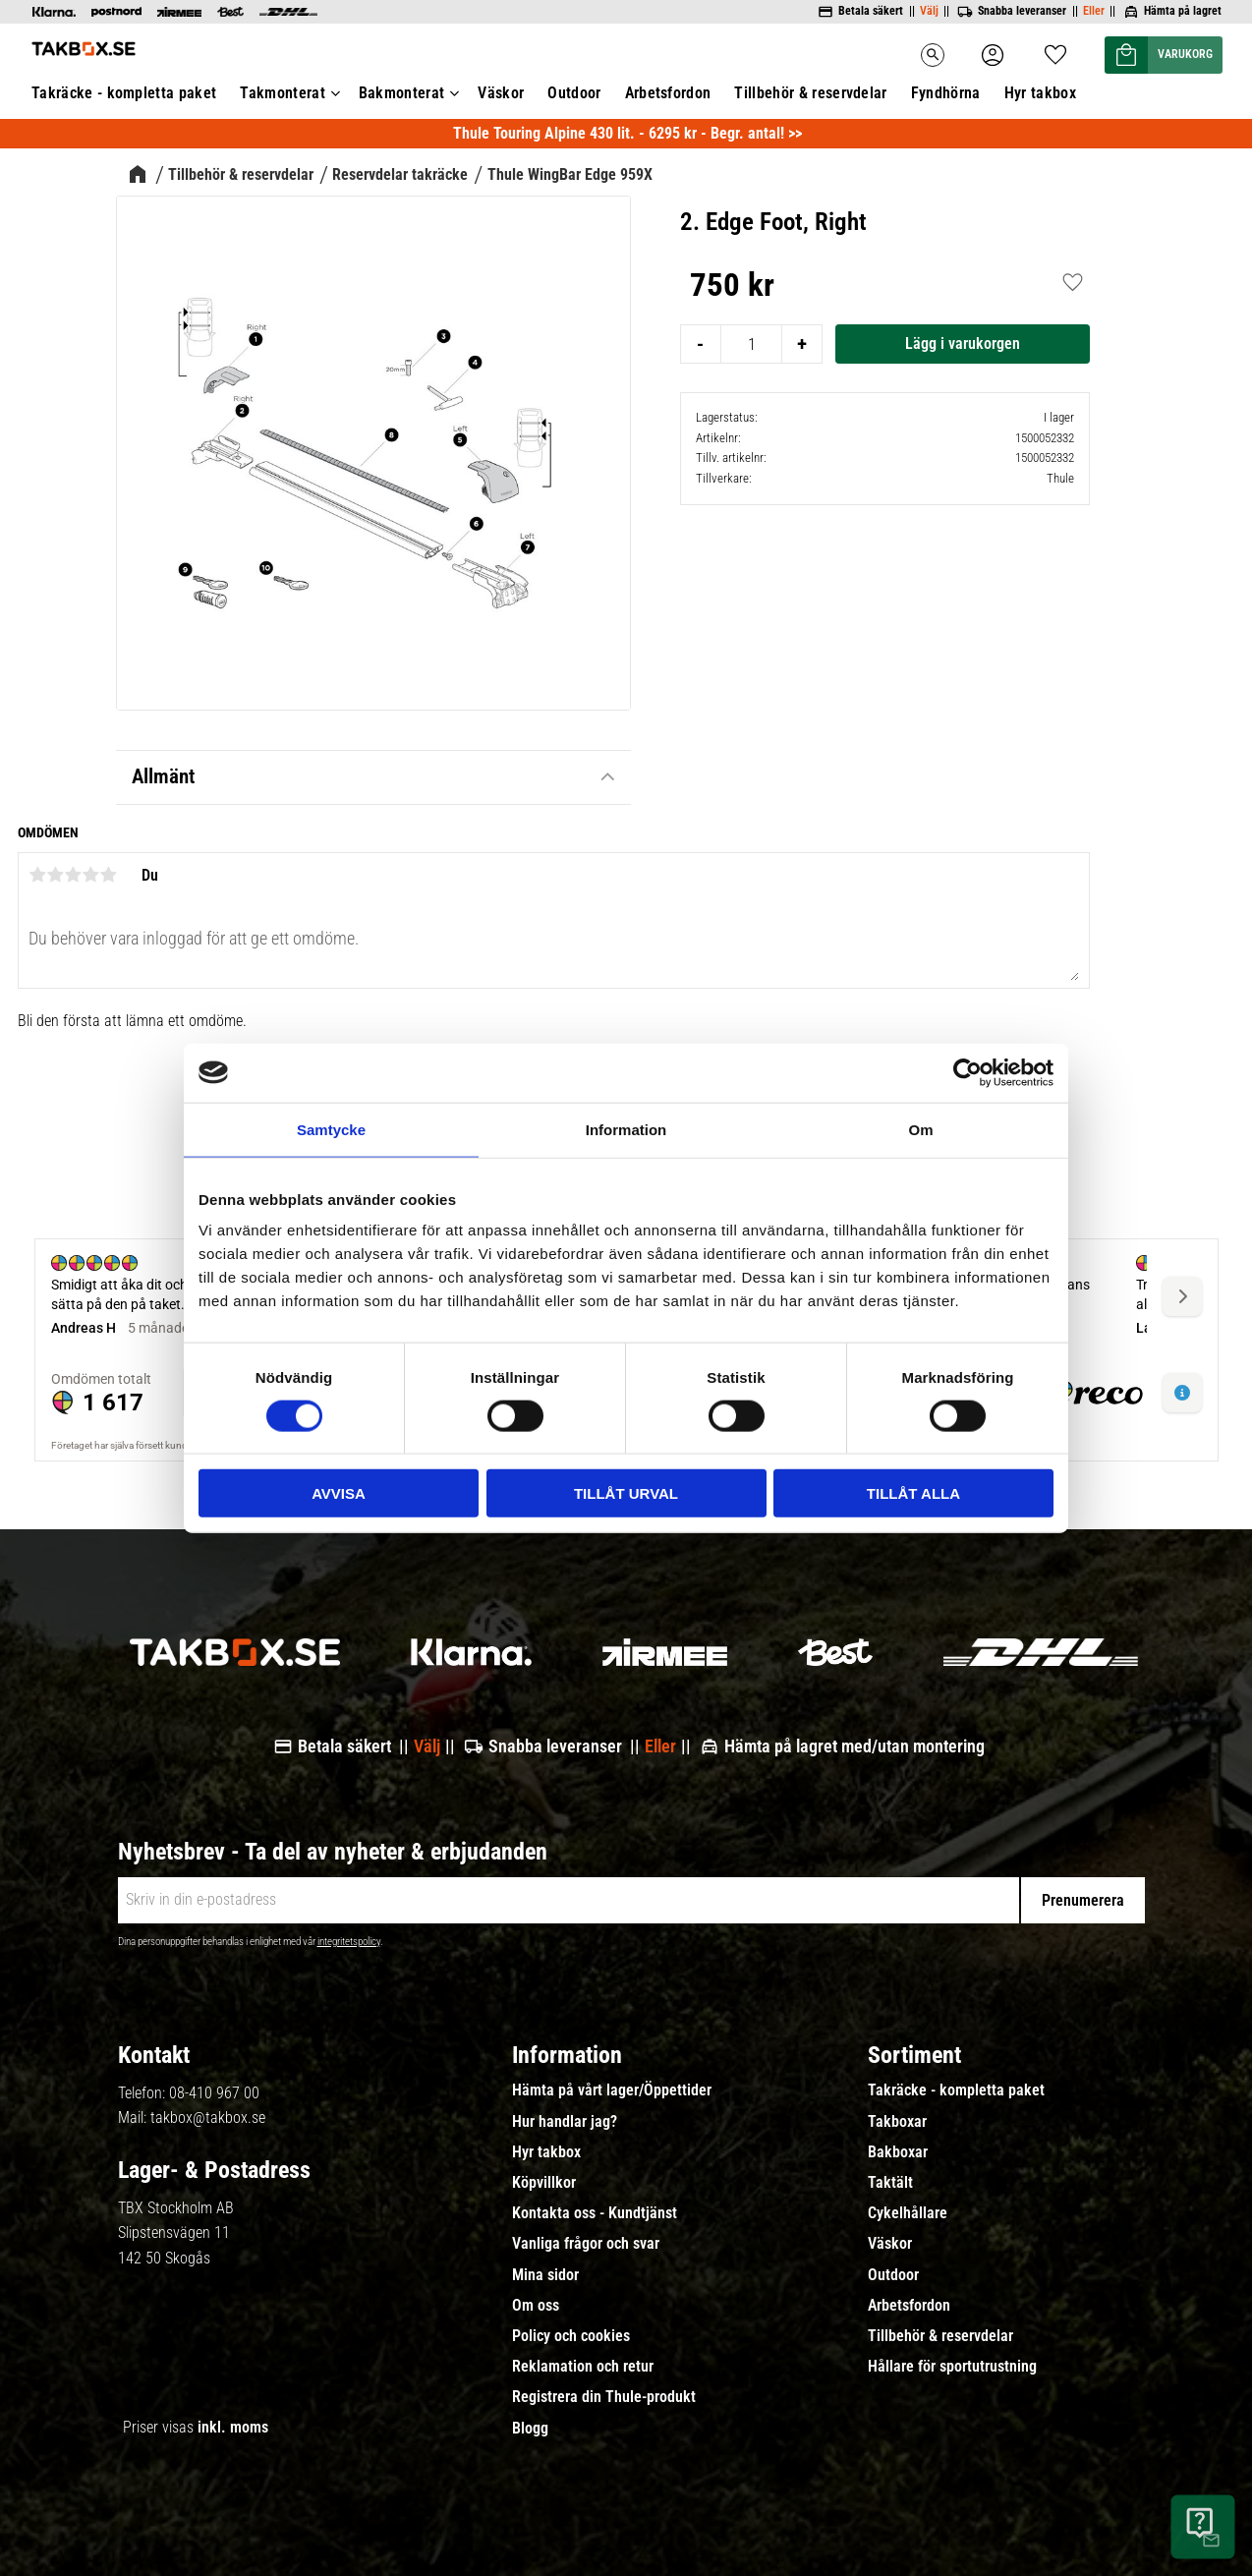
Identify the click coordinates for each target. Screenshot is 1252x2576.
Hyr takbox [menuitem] (546, 2152)
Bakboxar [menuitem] (898, 2152)
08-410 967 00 (214, 2093)
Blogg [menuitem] (530, 2428)
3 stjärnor (73, 875)
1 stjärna (37, 875)
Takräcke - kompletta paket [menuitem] (956, 2090)
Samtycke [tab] (331, 1128)
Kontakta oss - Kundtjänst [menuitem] (594, 2213)
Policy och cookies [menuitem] (571, 2336)
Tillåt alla (913, 1493)
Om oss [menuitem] (535, 2306)
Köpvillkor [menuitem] (544, 2183)
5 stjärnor (108, 875)
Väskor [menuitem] (890, 2244)
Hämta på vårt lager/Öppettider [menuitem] (611, 2090)
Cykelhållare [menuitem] (907, 2213)
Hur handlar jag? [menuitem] (564, 2122)
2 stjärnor (55, 875)
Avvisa (339, 1493)
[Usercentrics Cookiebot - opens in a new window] (967, 1072)
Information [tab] (626, 1128)
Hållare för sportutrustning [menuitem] (952, 2367)
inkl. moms (233, 2427)
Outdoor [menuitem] (893, 2275)
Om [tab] (920, 1128)
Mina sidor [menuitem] (545, 2275)
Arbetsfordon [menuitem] (909, 2306)
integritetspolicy (348, 1941)
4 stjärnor (90, 875)
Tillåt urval (626, 1493)
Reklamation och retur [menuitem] (583, 2367)
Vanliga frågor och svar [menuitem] (585, 2244)
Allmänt (163, 776)
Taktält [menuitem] (890, 2183)
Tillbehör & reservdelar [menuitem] (940, 2336)
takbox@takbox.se (207, 2117)
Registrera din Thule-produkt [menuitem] (604, 2397)
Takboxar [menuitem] (897, 2122)
